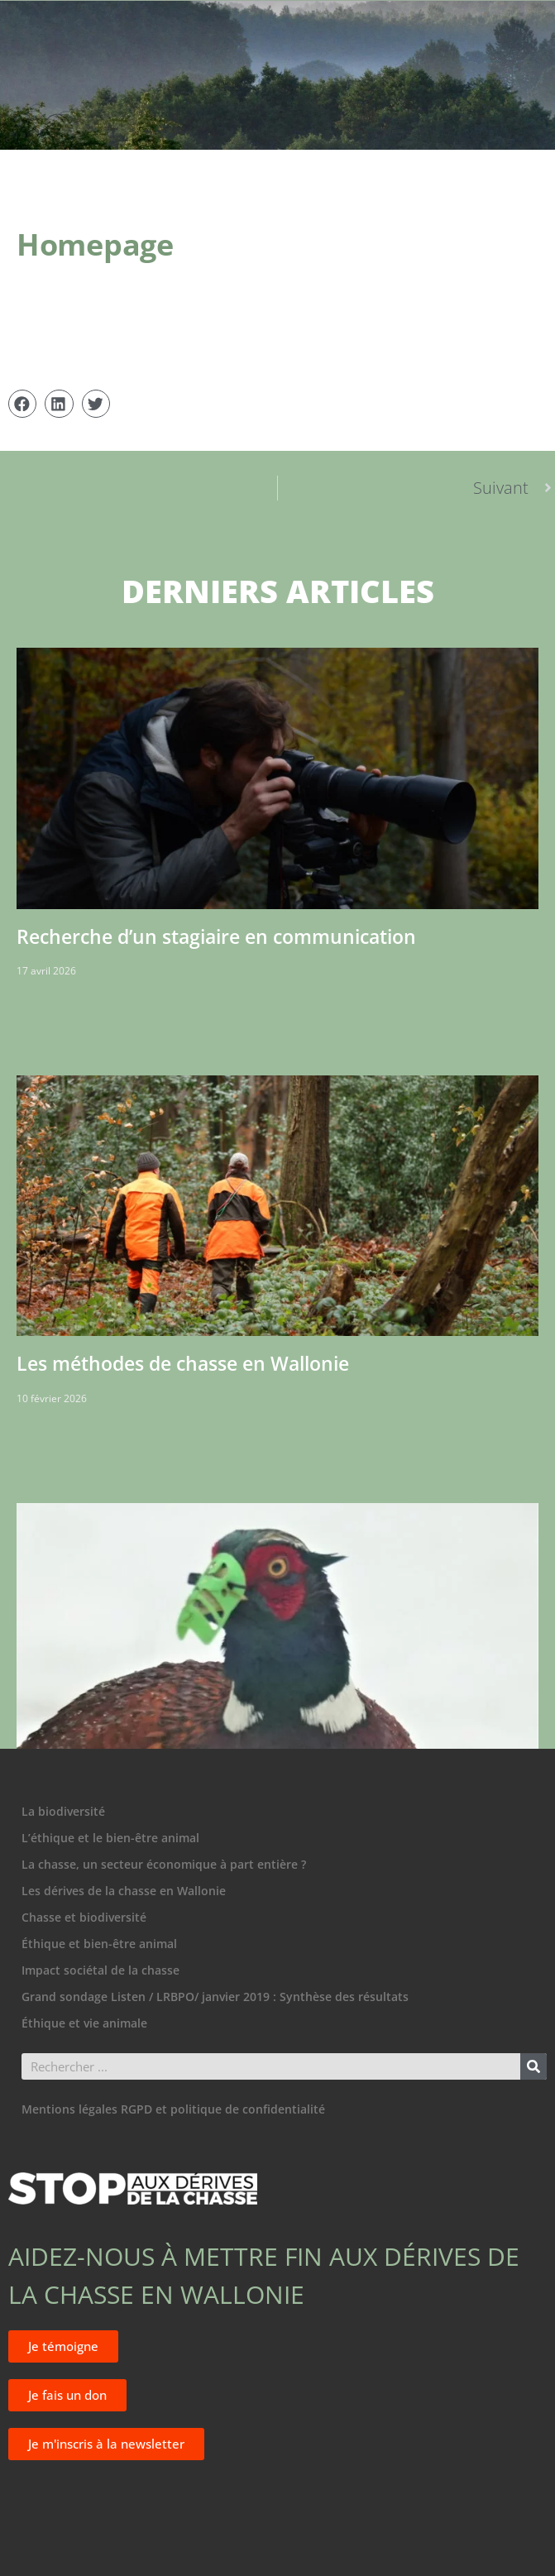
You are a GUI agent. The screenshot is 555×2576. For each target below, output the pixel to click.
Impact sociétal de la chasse (100, 1970)
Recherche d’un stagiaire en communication (216, 936)
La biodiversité (63, 1811)
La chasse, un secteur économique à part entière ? (164, 1864)
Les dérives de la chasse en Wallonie (124, 1890)
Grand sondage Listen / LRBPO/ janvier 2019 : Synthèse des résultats (215, 1996)
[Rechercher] (533, 2066)
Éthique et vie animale (84, 2023)
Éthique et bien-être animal (99, 1943)
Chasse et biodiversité (84, 1917)
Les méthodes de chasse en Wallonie (183, 1363)
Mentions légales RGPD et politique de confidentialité (173, 2109)
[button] (22, 404)
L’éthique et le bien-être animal (110, 1838)
